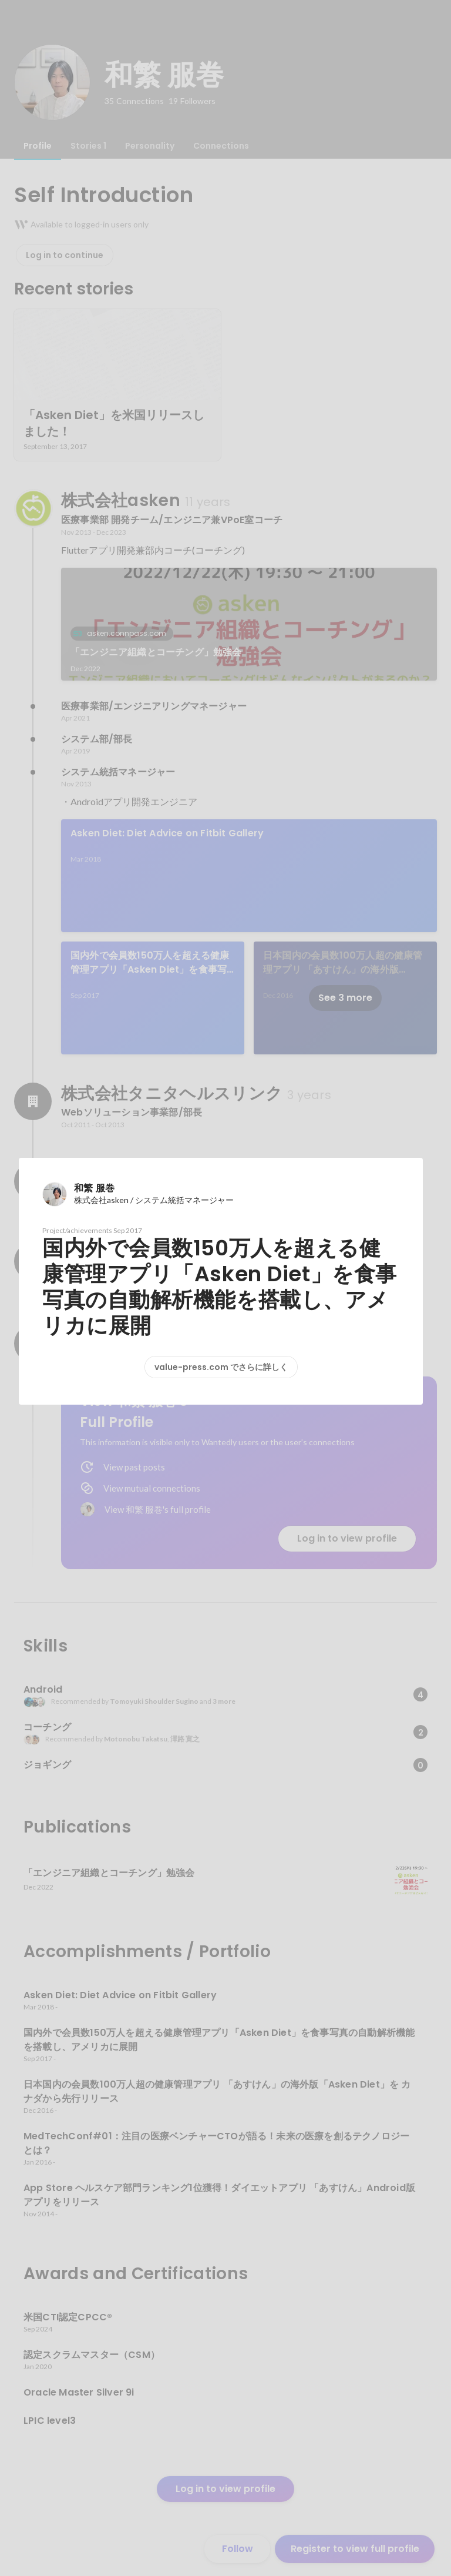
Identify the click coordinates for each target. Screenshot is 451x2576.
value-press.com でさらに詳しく (221, 1367)
